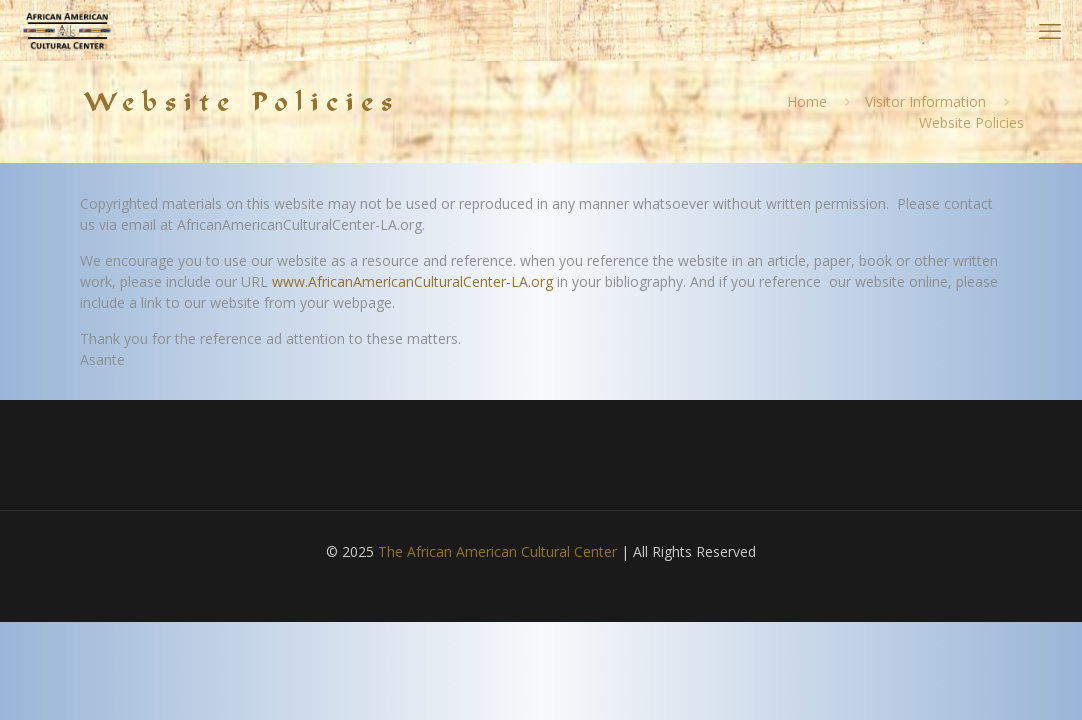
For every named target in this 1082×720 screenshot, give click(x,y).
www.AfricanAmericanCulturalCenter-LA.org (412, 281)
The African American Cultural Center (497, 551)
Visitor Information (925, 101)
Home (807, 101)
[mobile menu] (1050, 30)
